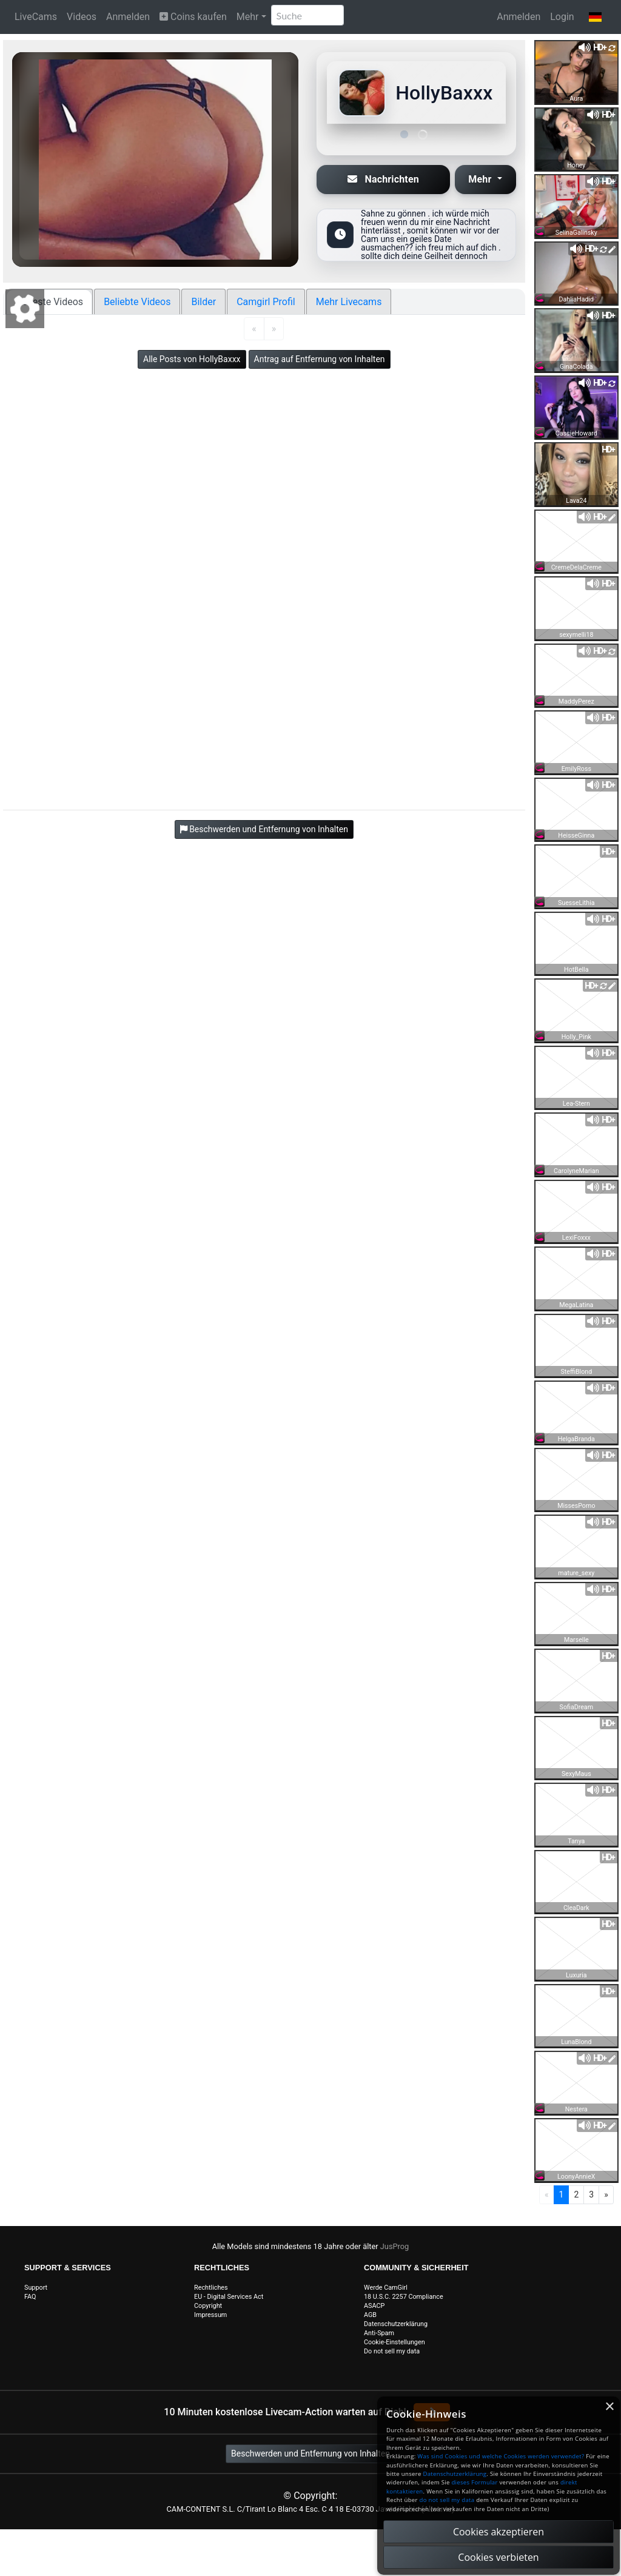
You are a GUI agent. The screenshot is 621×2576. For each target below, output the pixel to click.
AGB (370, 2315)
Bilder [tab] (203, 302)
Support (35, 2288)
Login (562, 16)
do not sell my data (447, 2500)
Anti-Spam (379, 2333)
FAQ (30, 2297)
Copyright (208, 2306)
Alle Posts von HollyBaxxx (192, 359)
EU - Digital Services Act (228, 2297)
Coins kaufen (193, 16)
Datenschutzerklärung (396, 2324)
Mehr (248, 16)
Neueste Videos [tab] (49, 302)
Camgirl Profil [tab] (266, 302)
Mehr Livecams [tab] (349, 302)
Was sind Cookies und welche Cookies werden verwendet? (500, 2456)
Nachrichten (383, 179)
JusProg (394, 2246)
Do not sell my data (392, 2351)
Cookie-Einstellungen (394, 2342)
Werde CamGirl (386, 2288)
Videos (81, 16)
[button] (595, 17)
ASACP (374, 2306)
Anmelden (128, 16)
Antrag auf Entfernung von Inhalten (319, 359)
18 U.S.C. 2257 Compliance (403, 2297)
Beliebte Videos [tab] (137, 302)
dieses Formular (474, 2482)
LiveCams (36, 16)
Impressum (210, 2315)
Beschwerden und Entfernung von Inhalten (310, 2453)
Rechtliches (211, 2288)
